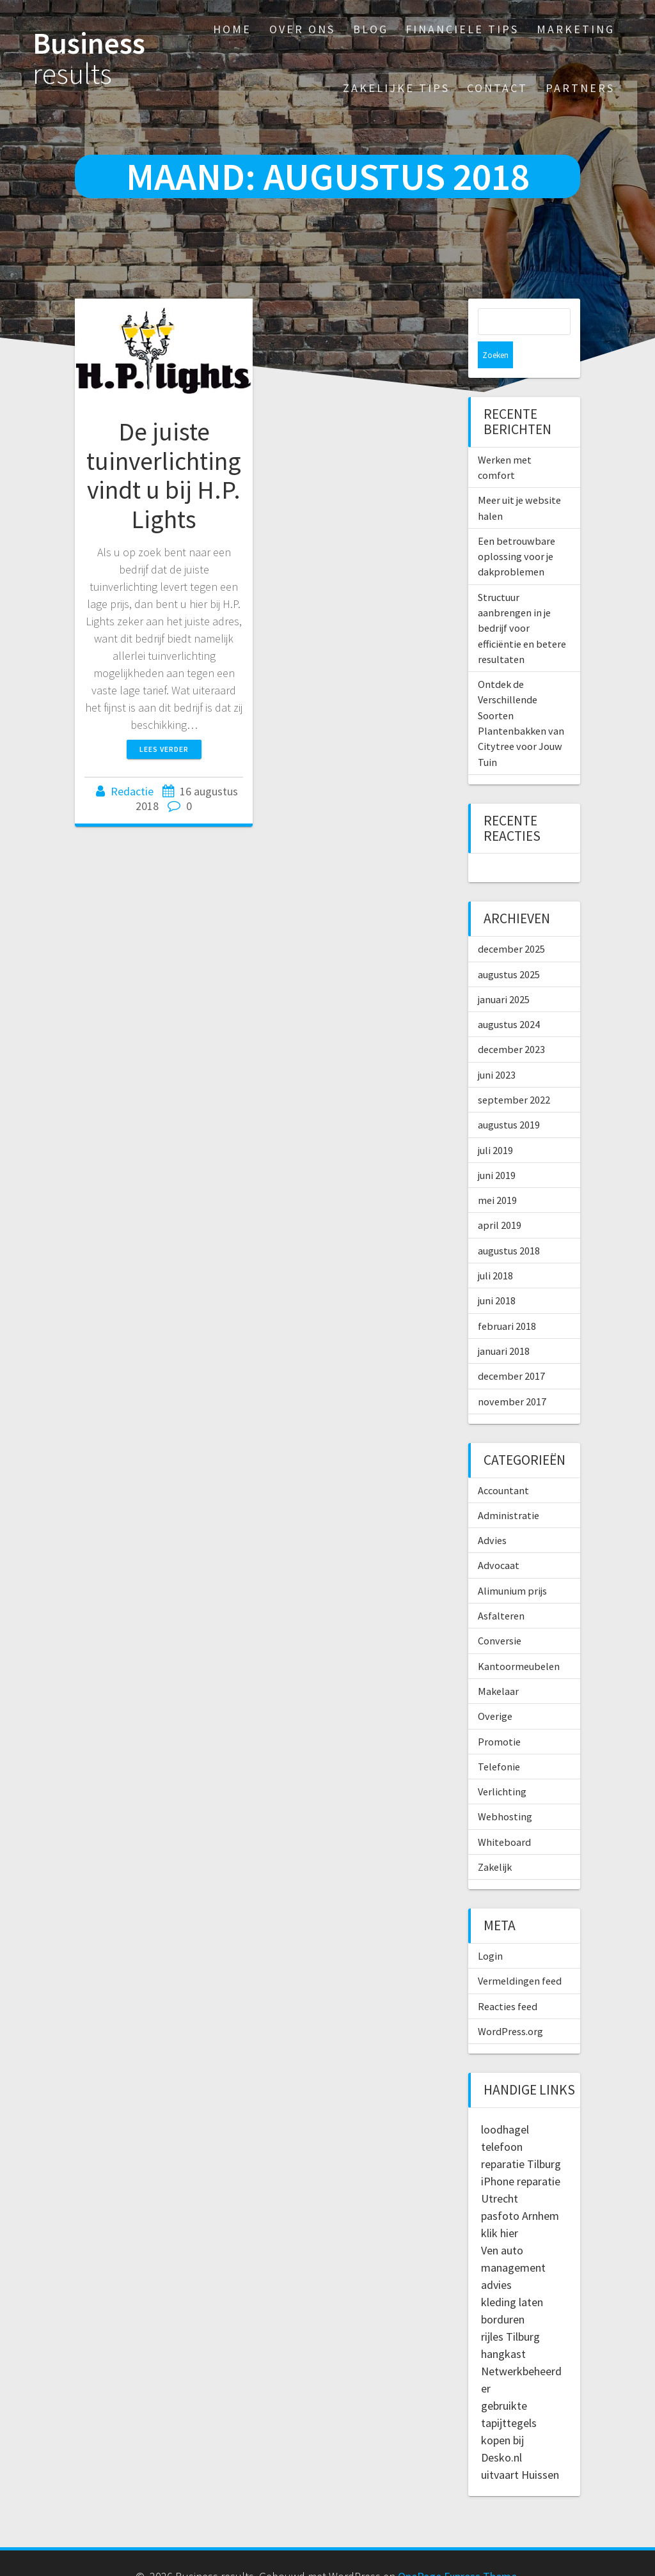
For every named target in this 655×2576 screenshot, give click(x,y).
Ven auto (502, 2223)
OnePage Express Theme (457, 2549)
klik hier (499, 2206)
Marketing (576, 29)
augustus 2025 (509, 947)
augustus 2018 (509, 1223)
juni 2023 (497, 1048)
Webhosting (505, 1789)
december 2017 (511, 1349)
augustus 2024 (509, 997)
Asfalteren (501, 1588)
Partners (580, 88)
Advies (492, 1513)
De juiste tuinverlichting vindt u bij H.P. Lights (163, 475)
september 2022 (514, 1072)
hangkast (503, 2327)
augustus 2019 (509, 1097)
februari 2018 (507, 1299)
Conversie (499, 1613)
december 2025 (511, 922)
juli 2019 (495, 1123)
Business (89, 59)
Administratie (508, 1488)
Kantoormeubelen (519, 1639)
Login (490, 1929)
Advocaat (498, 1538)
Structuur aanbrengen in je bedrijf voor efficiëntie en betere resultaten (522, 601)
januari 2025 (504, 972)
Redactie (133, 791)
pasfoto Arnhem (520, 2189)
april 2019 (499, 1198)
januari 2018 (504, 1324)
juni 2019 (497, 1148)
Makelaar (498, 1664)
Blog (370, 29)
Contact (497, 88)
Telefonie (499, 1739)
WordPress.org (510, 2004)
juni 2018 (497, 1273)
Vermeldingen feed (520, 1954)
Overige (495, 1689)
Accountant (503, 1463)
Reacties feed (507, 1979)
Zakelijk (495, 1840)
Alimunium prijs (512, 1563)
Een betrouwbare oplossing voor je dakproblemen (516, 530)
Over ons (302, 29)
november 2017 (512, 1374)
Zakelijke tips (396, 88)
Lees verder (164, 749)
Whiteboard (504, 1815)
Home (232, 29)
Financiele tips (462, 29)
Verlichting (502, 1764)
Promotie (499, 1714)
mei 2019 (497, 1173)
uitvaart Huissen (520, 2447)
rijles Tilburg (510, 2309)
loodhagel (505, 2102)
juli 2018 (495, 1248)
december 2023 (511, 1022)
